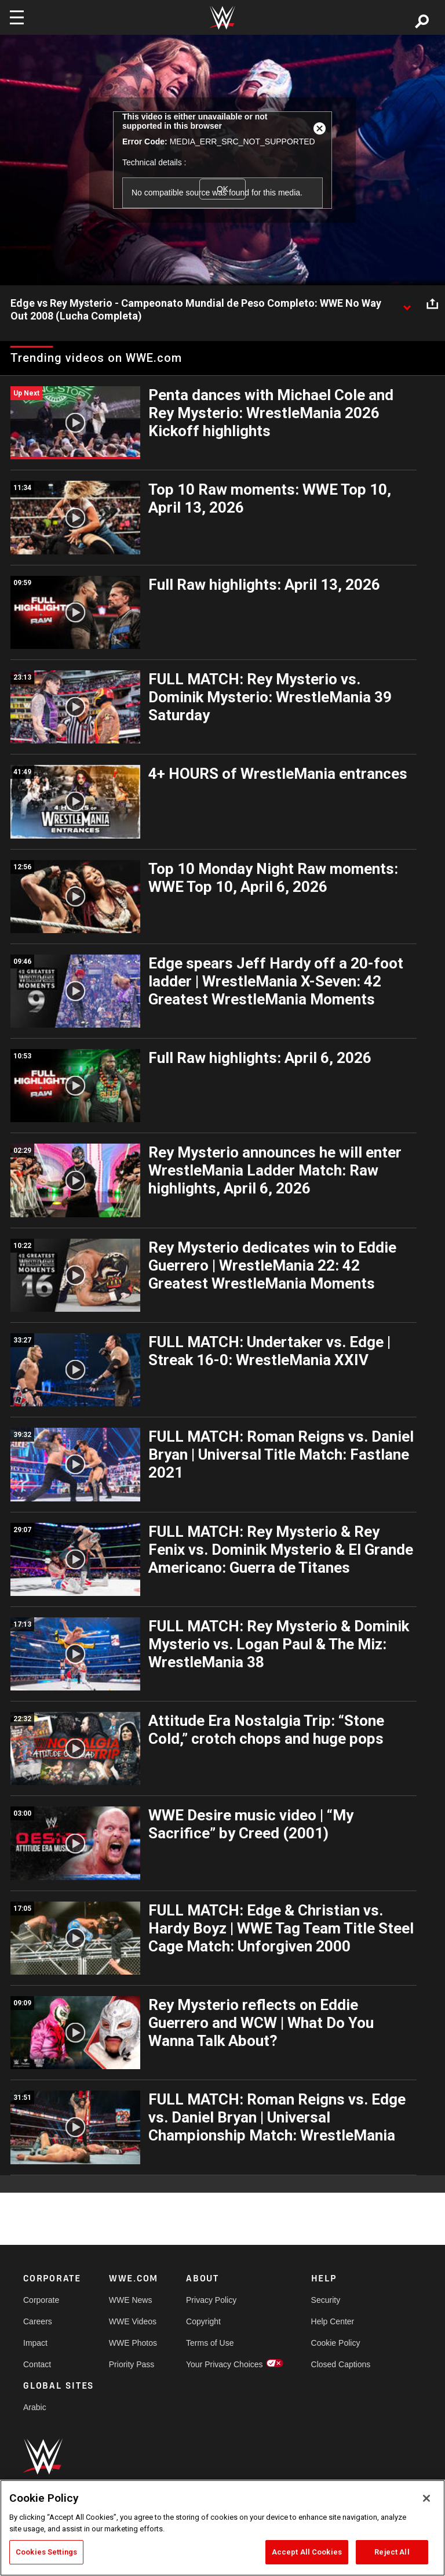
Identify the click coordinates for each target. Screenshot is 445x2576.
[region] (222, 2528)
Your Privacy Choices (224, 2364)
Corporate (41, 2300)
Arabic (34, 2407)
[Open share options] (432, 304)
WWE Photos (133, 2343)
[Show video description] (407, 304)
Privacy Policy (211, 2300)
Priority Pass (132, 2364)
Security (326, 2300)
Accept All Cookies (307, 2552)
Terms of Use (210, 2343)
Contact (37, 2364)
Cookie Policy (335, 2343)
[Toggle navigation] (16, 17)
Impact (35, 2343)
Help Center (333, 2321)
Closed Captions (341, 2364)
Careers (37, 2321)
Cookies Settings (46, 2552)
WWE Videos (132, 2321)
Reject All (391, 2552)
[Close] (426, 2498)
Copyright (203, 2321)
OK (222, 189)
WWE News (130, 2300)
